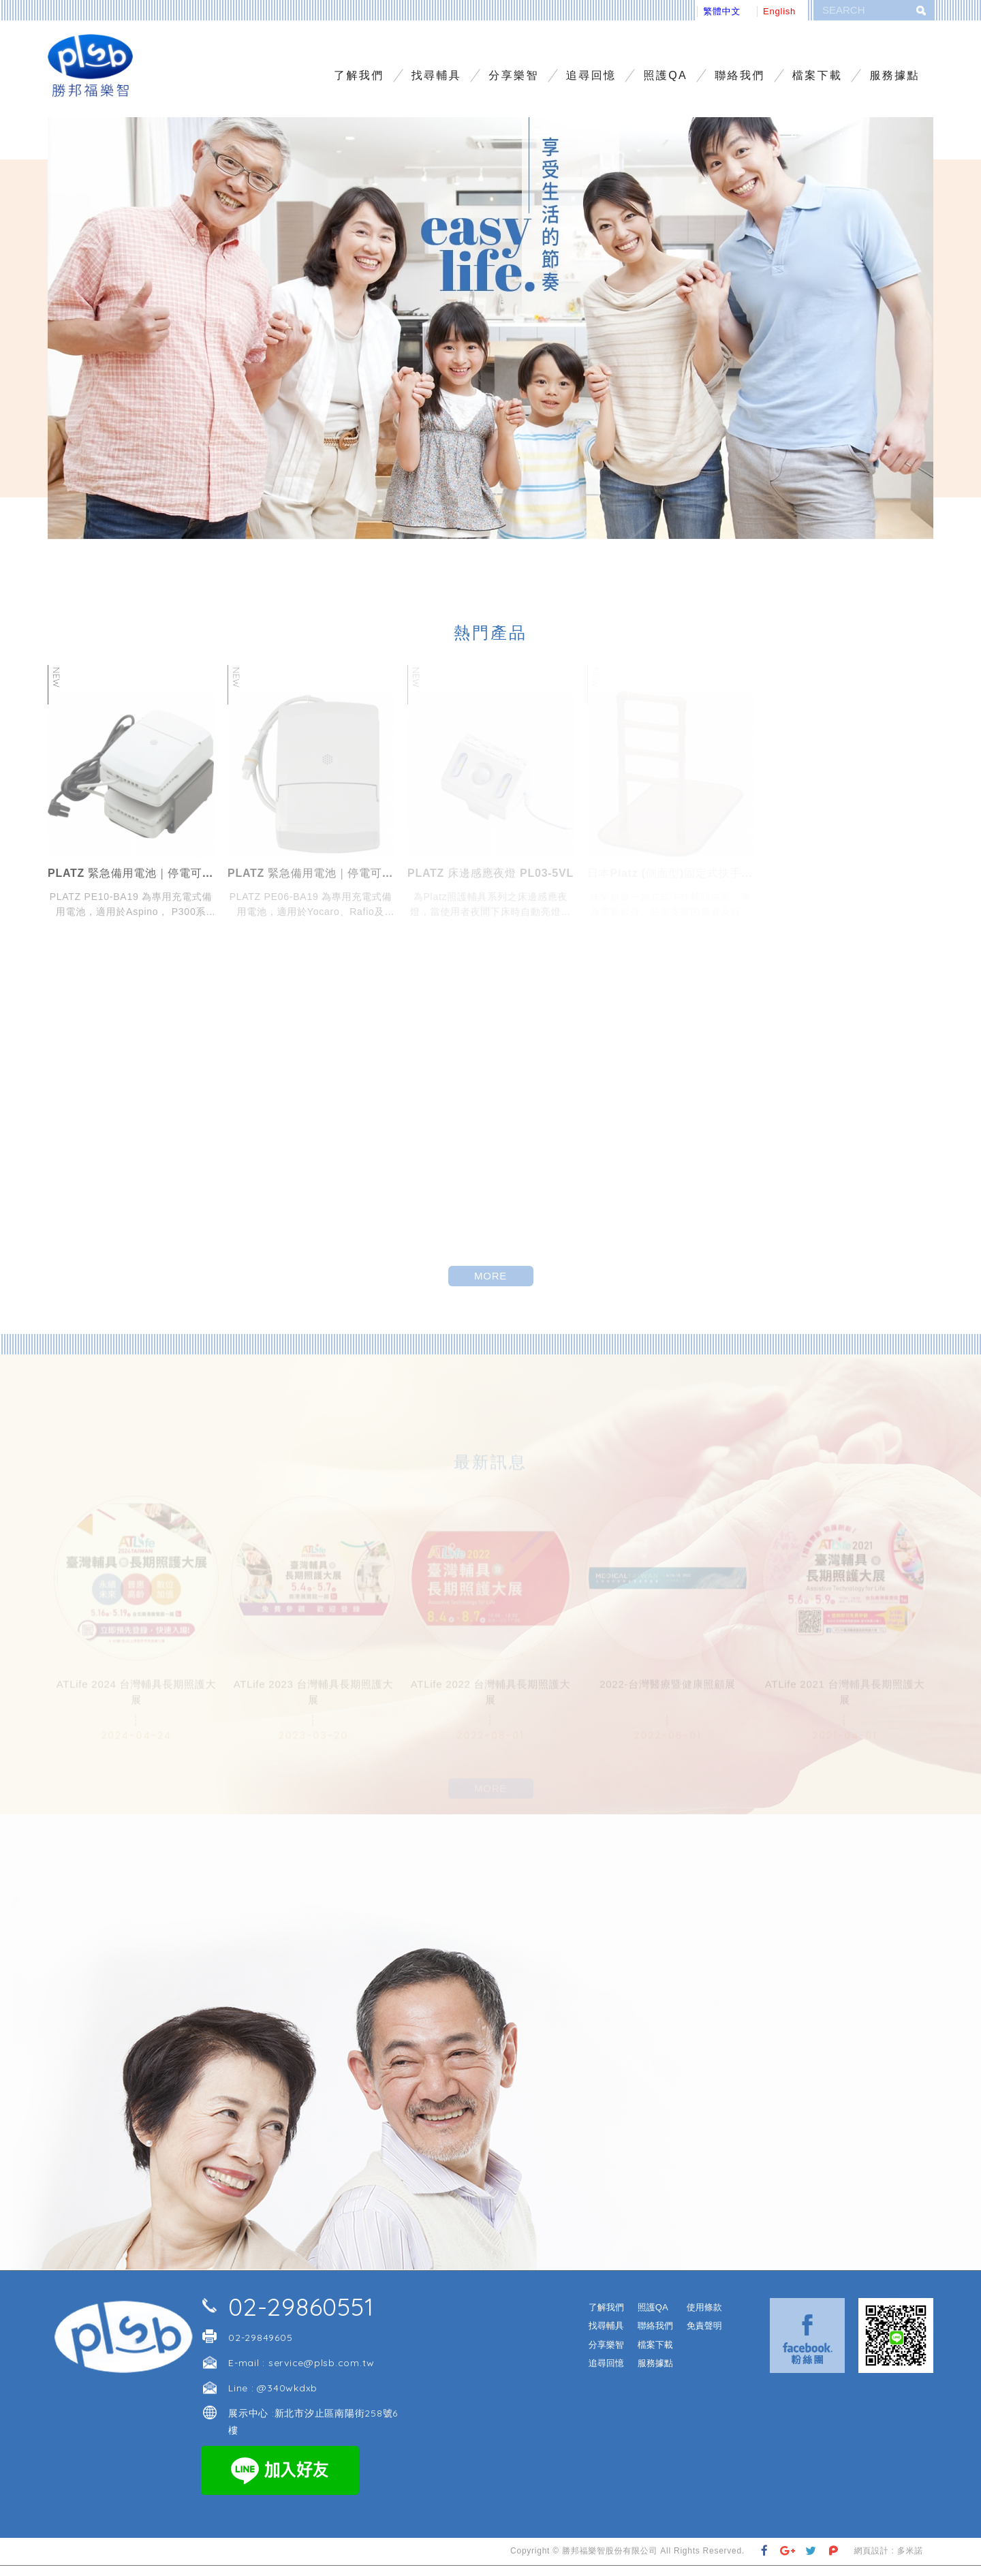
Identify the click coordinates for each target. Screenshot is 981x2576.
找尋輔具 (436, 75)
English (779, 11)
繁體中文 (722, 11)
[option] (490, 338)
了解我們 (359, 75)
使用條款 (704, 2317)
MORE (490, 1286)
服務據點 (894, 75)
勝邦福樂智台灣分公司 (97, 70)
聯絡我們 (740, 75)
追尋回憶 (591, 75)
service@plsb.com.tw (321, 2373)
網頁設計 (871, 2561)
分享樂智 (513, 75)
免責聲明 (704, 2336)
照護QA (665, 75)
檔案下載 (817, 75)
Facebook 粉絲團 (807, 2345)
